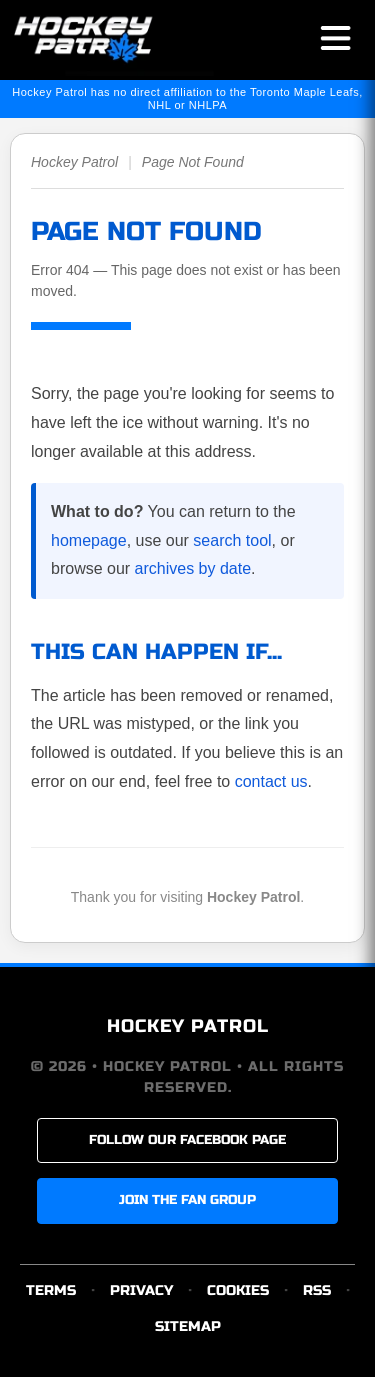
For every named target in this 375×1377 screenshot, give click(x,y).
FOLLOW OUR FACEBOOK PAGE (187, 1140)
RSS (317, 1290)
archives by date (193, 568)
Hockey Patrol (74, 162)
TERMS (51, 1290)
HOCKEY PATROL (188, 1026)
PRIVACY (141, 1290)
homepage (89, 540)
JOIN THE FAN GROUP (187, 1200)
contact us (271, 781)
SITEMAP (188, 1326)
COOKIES (238, 1290)
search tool (232, 540)
